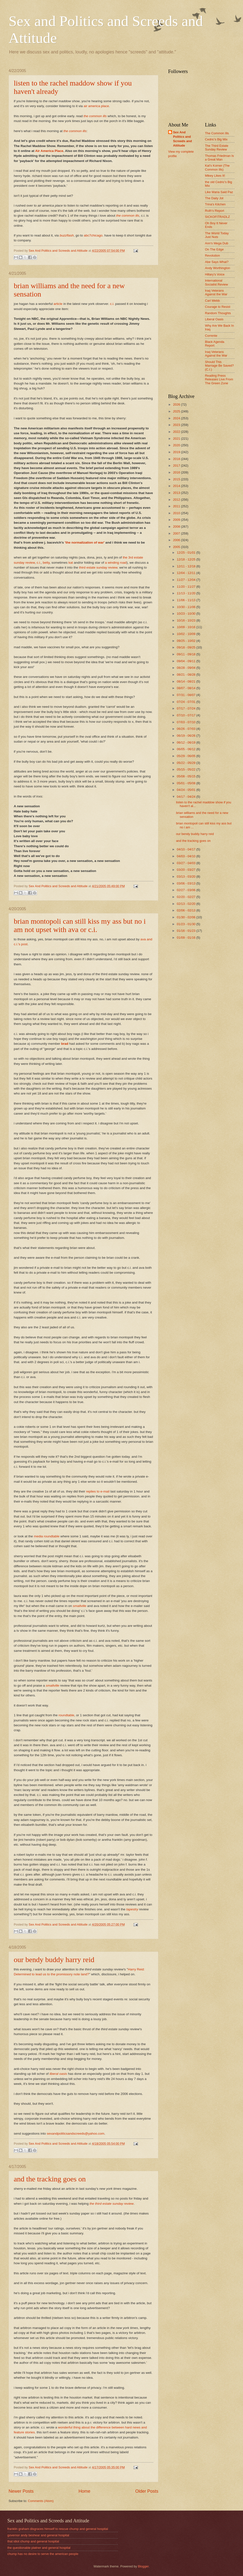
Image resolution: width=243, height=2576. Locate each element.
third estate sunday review (98, 567)
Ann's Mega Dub (216, 243)
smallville (79, 1606)
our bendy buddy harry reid (54, 1959)
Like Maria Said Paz (219, 192)
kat (70, 562)
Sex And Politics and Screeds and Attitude (182, 138)
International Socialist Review (216, 282)
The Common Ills (217, 133)
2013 (177, 493)
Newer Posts (21, 2491)
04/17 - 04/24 (186, 796)
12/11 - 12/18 (186, 566)
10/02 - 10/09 (186, 634)
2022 (177, 432)
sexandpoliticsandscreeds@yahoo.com (76, 2133)
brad (64, 1043)
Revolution (212, 255)
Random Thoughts (218, 313)
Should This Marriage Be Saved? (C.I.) (219, 365)
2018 (177, 459)
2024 (177, 418)
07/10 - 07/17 (186, 715)
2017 (177, 465)
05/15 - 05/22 (186, 769)
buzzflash (67, 235)
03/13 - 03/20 (186, 876)
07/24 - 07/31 (186, 702)
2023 (177, 425)
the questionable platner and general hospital (38, 2548)
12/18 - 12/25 (186, 559)
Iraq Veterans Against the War (216, 292)
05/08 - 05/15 (186, 776)
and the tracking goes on (50, 2179)
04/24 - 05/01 (186, 790)
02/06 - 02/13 (186, 910)
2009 (177, 520)
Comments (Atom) (41, 2501)
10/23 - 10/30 (186, 613)
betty (46, 562)
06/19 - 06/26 (186, 735)
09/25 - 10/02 (186, 641)
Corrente (211, 335)
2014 (177, 486)
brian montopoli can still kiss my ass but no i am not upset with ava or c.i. (80, 925)
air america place (96, 106)
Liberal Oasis (214, 319)
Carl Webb (212, 300)
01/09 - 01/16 (186, 937)
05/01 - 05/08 (186, 783)
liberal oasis (58, 2074)
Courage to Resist (217, 307)
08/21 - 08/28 (186, 674)
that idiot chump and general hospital (33, 2541)
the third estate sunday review (112, 2203)
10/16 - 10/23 (186, 620)
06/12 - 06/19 (186, 742)
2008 (177, 526)
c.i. (112, 304)
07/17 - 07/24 (186, 708)
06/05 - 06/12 (186, 749)
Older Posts (146, 2491)
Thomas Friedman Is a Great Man (219, 157)
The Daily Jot (214, 198)
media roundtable (46, 1536)
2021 (177, 438)
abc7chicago (93, 235)
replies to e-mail (97, 1491)
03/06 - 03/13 (186, 883)
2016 (177, 472)
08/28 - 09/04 (186, 668)
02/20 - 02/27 (186, 897)
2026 (177, 404)
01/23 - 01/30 (186, 924)
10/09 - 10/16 (186, 627)
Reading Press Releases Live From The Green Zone (219, 379)
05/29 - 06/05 (186, 756)
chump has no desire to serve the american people (42, 2554)
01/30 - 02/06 (186, 917)
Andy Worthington (217, 268)
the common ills (95, 116)
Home (84, 2491)
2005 (177, 547)
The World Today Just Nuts (217, 235)
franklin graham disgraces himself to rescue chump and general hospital (57, 2529)
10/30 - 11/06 (186, 607)
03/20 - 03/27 (186, 869)
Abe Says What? (217, 262)
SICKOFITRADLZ (217, 217)
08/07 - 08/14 (186, 688)
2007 (177, 533)
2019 (177, 452)
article (58, 304)
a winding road (116, 562)
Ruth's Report (214, 210)
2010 (177, 513)
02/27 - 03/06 (186, 890)
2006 (177, 540)
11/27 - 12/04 (186, 580)
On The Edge (214, 249)
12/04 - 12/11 (186, 573)
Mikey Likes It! (215, 175)
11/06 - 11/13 (186, 600)
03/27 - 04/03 (186, 863)
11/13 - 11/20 (186, 593)
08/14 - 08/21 (186, 681)
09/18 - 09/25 (186, 647)
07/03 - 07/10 (186, 722)
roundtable (66, 1715)
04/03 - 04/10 (186, 856)
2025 (177, 411)
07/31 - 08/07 (186, 695)
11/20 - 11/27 (186, 586)
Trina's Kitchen (215, 204)
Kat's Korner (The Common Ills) (217, 167)
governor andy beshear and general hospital (38, 2535)
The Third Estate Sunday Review (216, 147)
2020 (177, 445)
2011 (177, 506)
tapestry (132, 1909)
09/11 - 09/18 (186, 654)
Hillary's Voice (215, 274)
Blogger (143, 2566)
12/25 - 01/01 (186, 552)
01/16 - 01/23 (186, 931)
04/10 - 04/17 (186, 849)
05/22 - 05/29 (186, 763)
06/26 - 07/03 (186, 729)
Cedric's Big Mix (216, 139)
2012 (177, 499)
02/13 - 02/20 (186, 904)
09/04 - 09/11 (186, 661)
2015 (177, 479)
